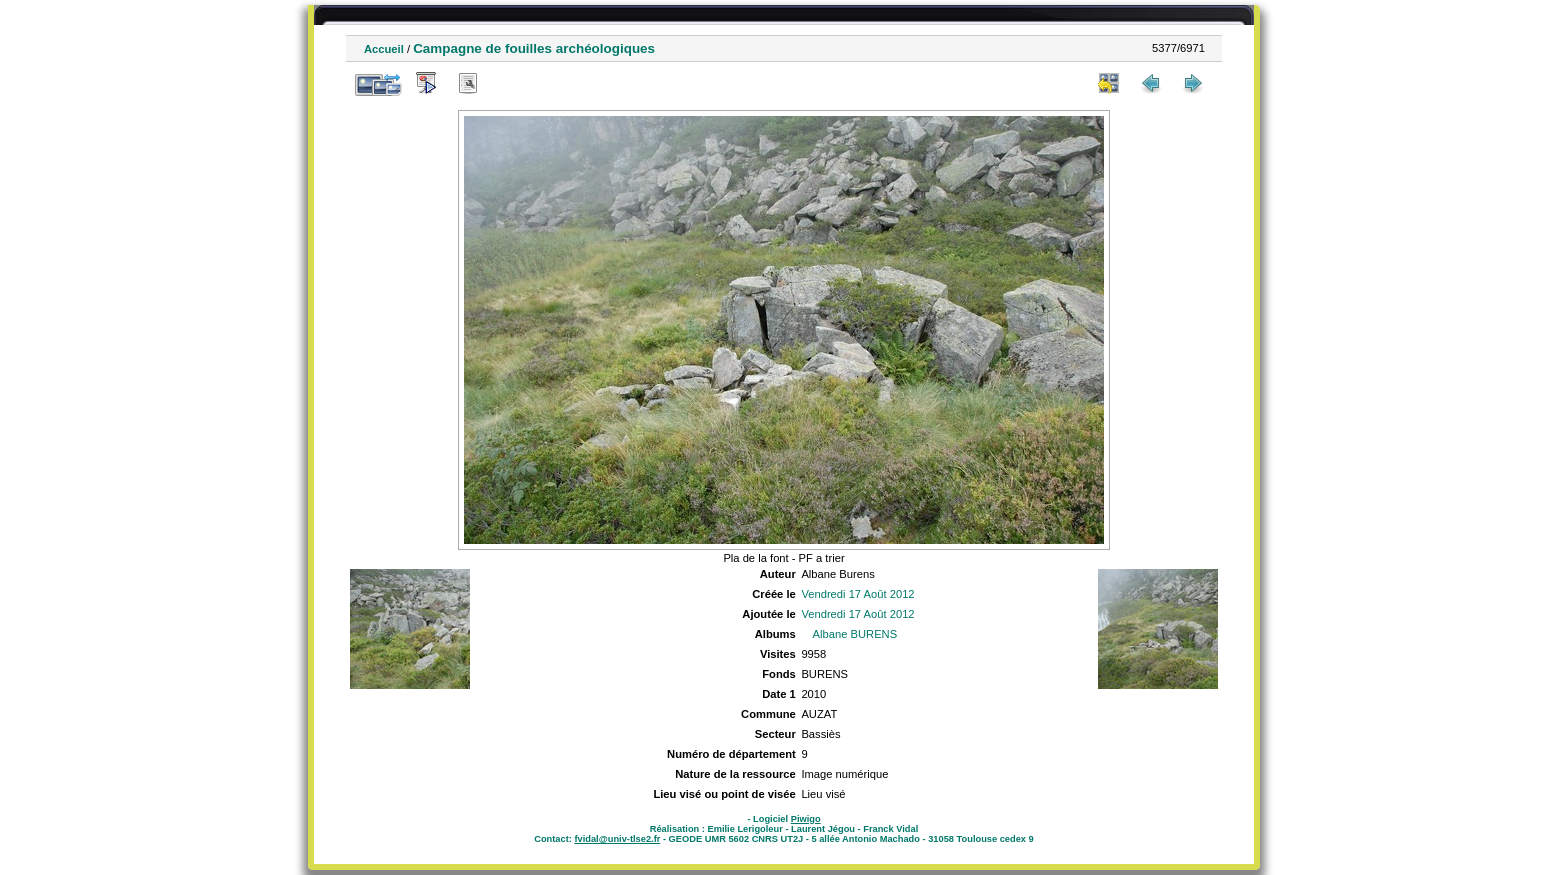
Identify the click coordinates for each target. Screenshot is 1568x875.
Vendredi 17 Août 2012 (857, 594)
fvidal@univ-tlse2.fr (617, 839)
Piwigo (806, 819)
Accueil (384, 49)
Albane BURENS (855, 634)
